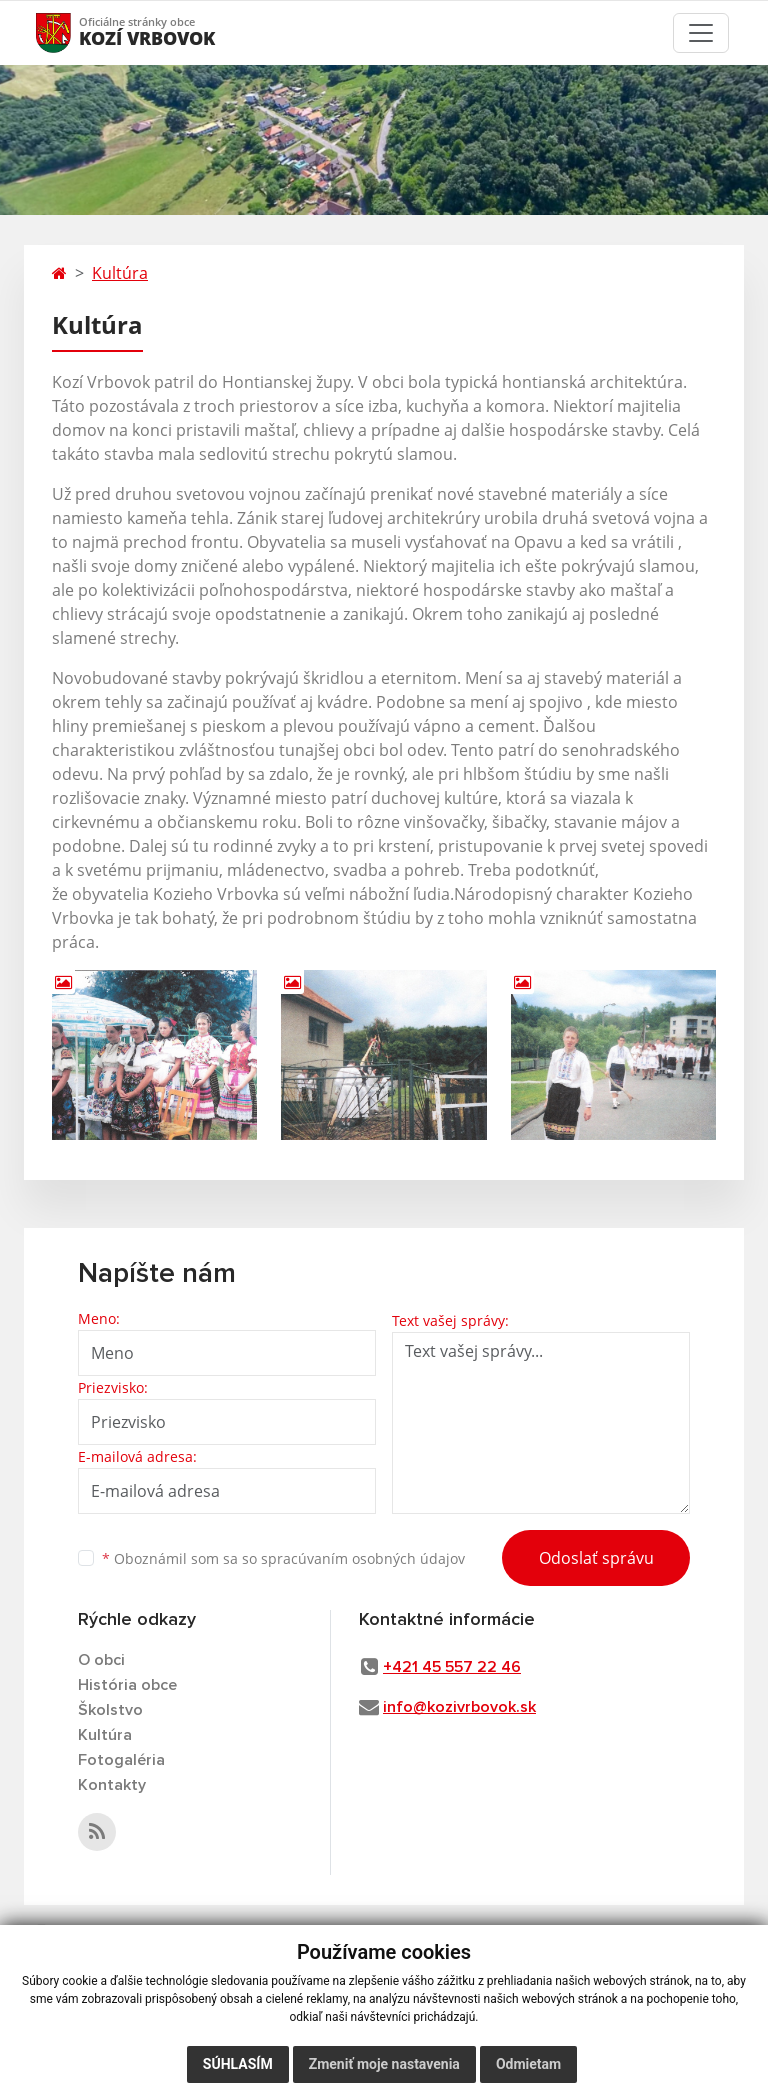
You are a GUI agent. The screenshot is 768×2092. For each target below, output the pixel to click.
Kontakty (112, 1785)
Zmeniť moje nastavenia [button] (384, 2064)
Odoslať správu (596, 1558)
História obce (127, 1685)
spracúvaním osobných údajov (363, 1558)
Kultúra (120, 273)
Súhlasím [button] (238, 2064)
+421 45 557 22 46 (452, 1667)
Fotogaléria (121, 1760)
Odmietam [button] (528, 2064)
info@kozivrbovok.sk (459, 1707)
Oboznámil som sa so (283, 1558)
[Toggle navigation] (701, 33)
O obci (101, 1660)
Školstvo (110, 1710)
